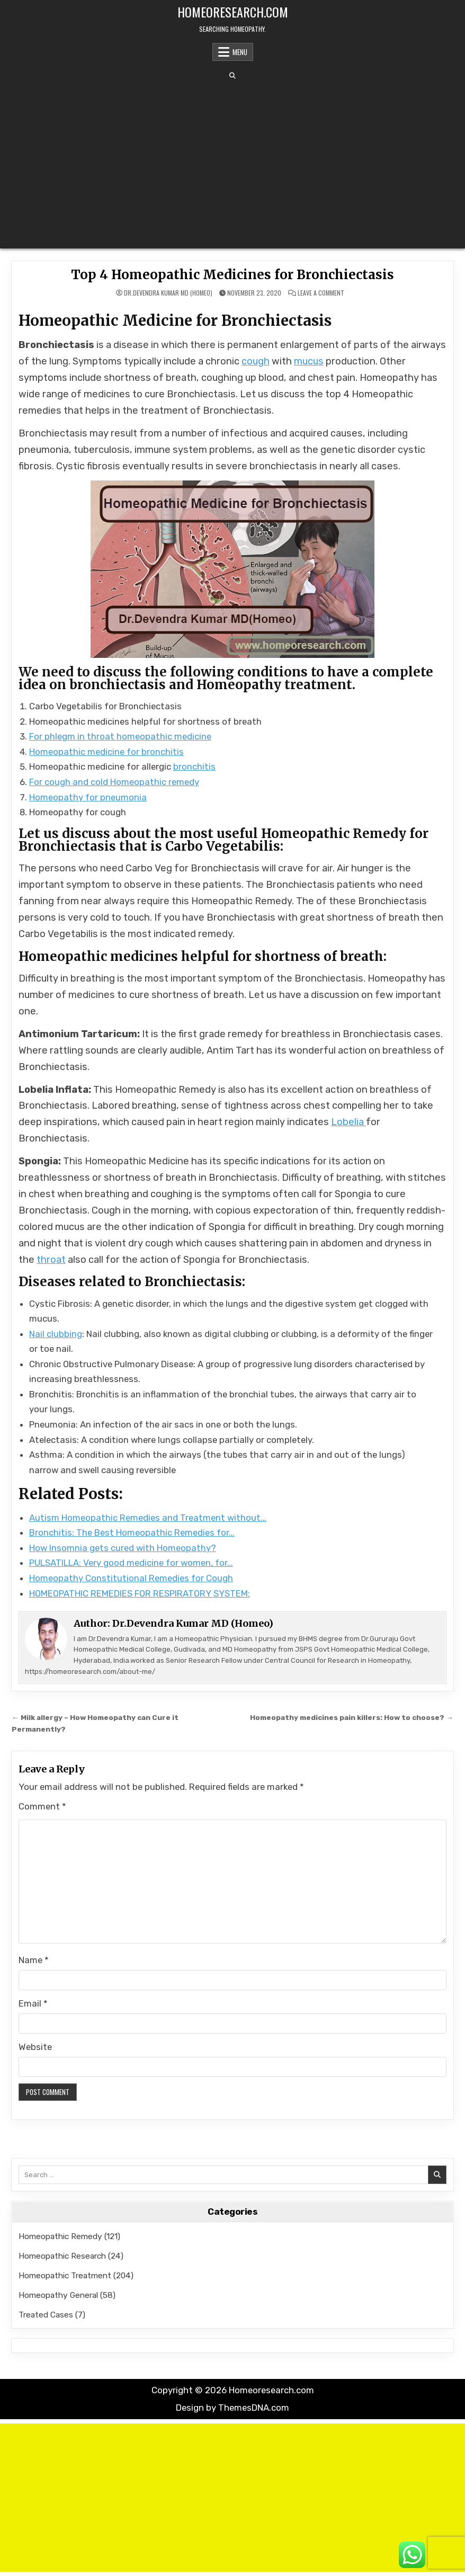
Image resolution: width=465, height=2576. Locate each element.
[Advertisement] (232, 164)
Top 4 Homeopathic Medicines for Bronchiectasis (232, 274)
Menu (239, 52)
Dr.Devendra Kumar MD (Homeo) (168, 293)
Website (35, 2047)
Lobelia (348, 1122)
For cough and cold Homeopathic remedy (114, 782)
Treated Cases (46, 2315)
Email (33, 2003)
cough (256, 361)
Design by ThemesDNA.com (232, 2407)
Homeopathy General (58, 2295)
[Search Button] (232, 76)
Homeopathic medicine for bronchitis (106, 751)
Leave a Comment (321, 293)
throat (51, 1259)
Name (34, 1960)
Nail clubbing (55, 1334)
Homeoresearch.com (232, 11)
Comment (42, 1806)
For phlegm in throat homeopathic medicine (120, 736)
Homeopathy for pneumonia (88, 797)
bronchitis (194, 766)
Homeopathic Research (62, 2256)
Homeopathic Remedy (60, 2236)
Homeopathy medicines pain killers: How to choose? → (351, 1717)
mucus (309, 361)
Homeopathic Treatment (65, 2275)
